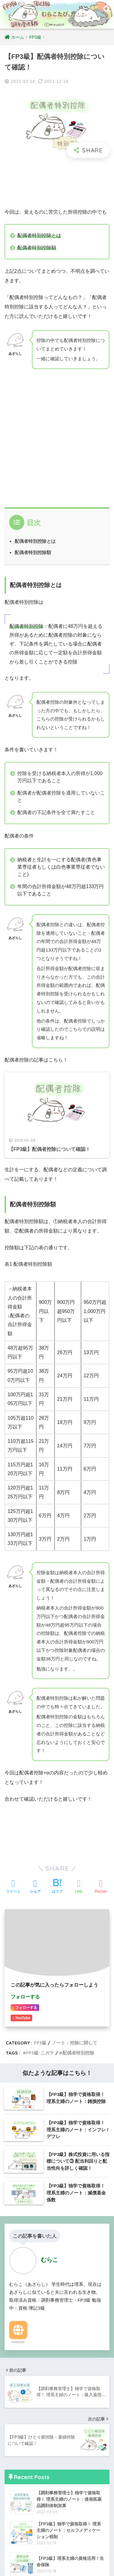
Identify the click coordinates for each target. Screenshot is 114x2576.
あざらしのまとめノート (41, 2356)
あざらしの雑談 (27, 2497)
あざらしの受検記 (29, 2510)
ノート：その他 (31, 2415)
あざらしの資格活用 (36, 2379)
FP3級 (16, 2298)
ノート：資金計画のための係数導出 (52, 2344)
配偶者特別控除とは (35, 541)
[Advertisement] (57, 183)
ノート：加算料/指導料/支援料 (46, 2450)
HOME (57, 2552)
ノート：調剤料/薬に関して (43, 2439)
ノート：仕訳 (29, 2403)
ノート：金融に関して (38, 2333)
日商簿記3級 (23, 2391)
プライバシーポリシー (56, 2562)
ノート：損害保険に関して (43, 2322)
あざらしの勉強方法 (36, 2367)
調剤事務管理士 (27, 2426)
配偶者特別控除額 (33, 552)
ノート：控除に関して (38, 2310)
